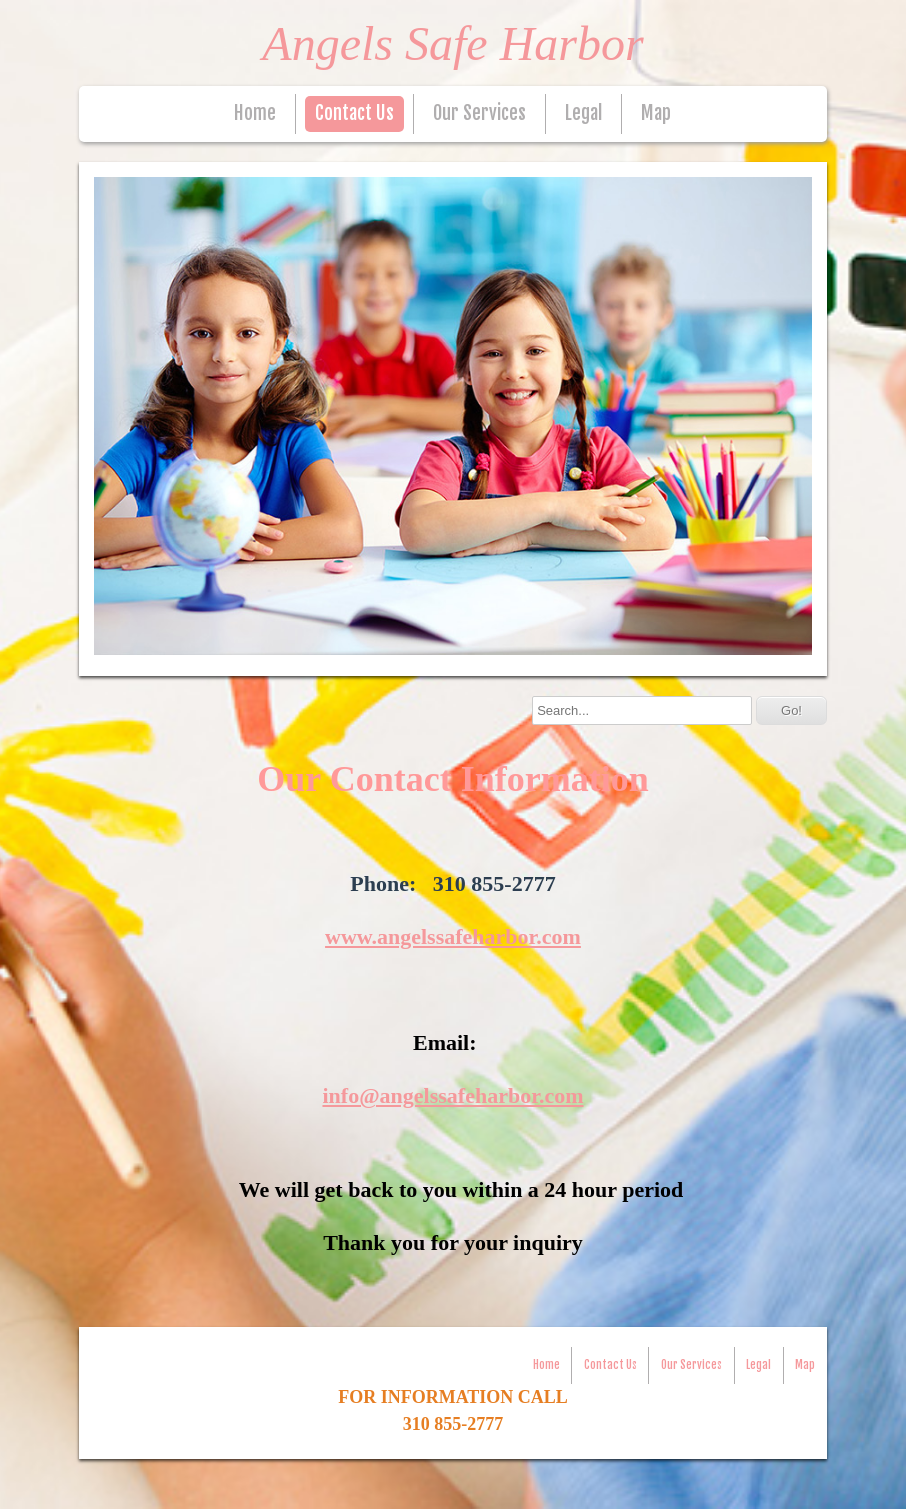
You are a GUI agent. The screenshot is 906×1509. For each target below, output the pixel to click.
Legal (583, 113)
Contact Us (354, 113)
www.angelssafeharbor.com (453, 936)
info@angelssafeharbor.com (452, 1095)
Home (255, 113)
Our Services (479, 113)
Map (656, 113)
